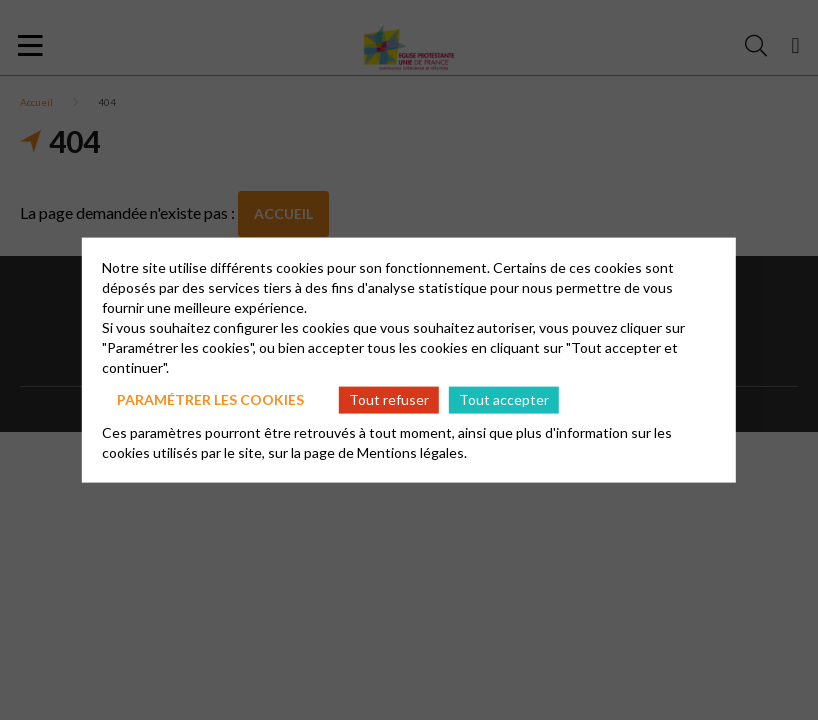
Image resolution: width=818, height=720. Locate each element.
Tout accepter (504, 399)
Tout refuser (389, 399)
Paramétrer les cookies (210, 399)
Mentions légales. (412, 451)
